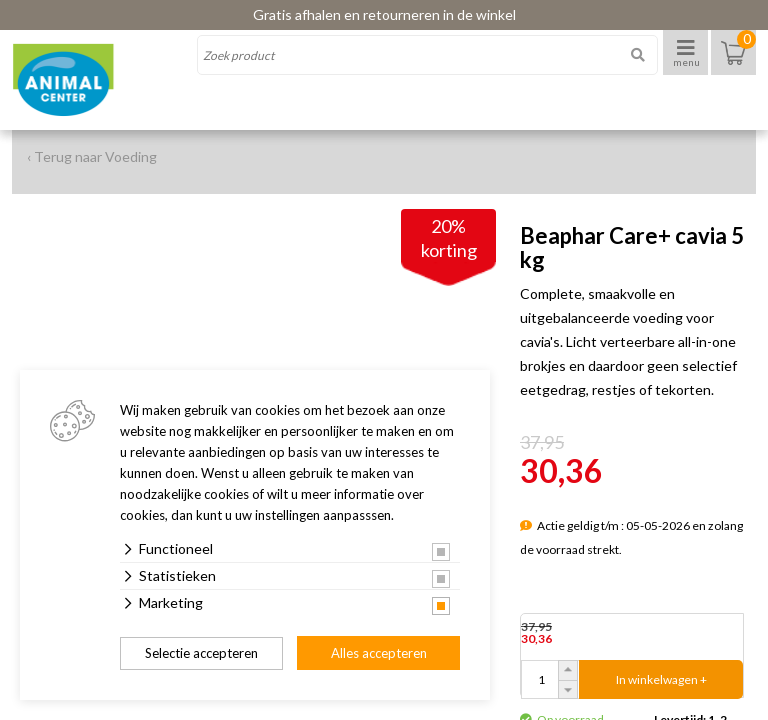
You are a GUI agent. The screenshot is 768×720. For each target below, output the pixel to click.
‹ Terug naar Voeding (92, 156)
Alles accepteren (379, 653)
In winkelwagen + (661, 679)
